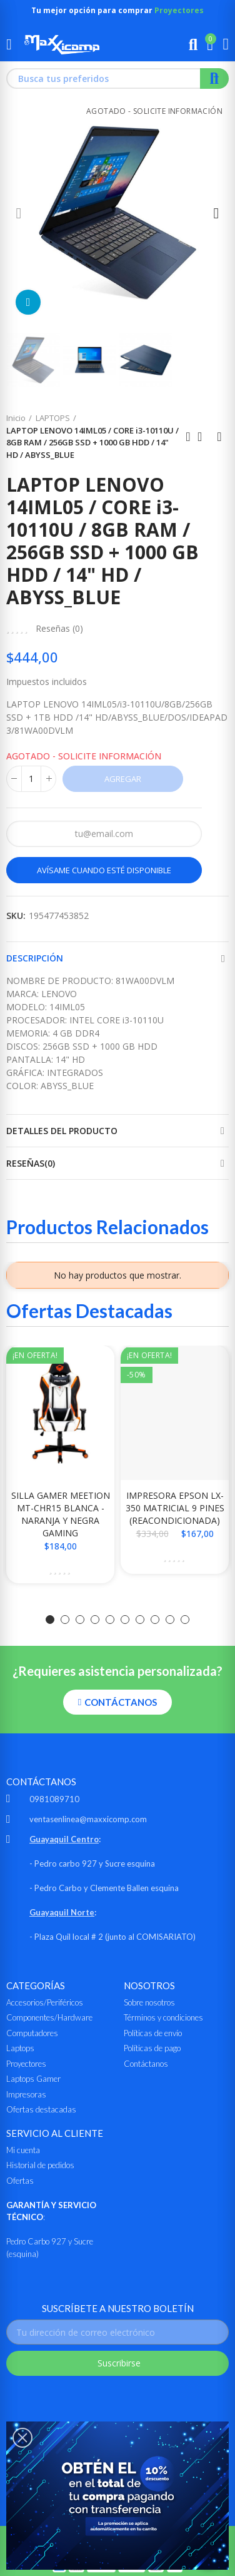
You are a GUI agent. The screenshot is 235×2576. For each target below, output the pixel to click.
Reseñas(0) (30, 1163)
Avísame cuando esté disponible (104, 870)
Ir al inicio (204, 436)
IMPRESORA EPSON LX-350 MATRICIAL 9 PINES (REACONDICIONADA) (175, 1507)
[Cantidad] (31, 779)
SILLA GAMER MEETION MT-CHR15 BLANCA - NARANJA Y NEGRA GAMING (60, 1514)
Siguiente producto (219, 436)
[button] (18, 212)
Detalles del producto (62, 1131)
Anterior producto (188, 436)
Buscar (214, 78)
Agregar (122, 778)
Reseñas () (59, 628)
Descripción (34, 958)
